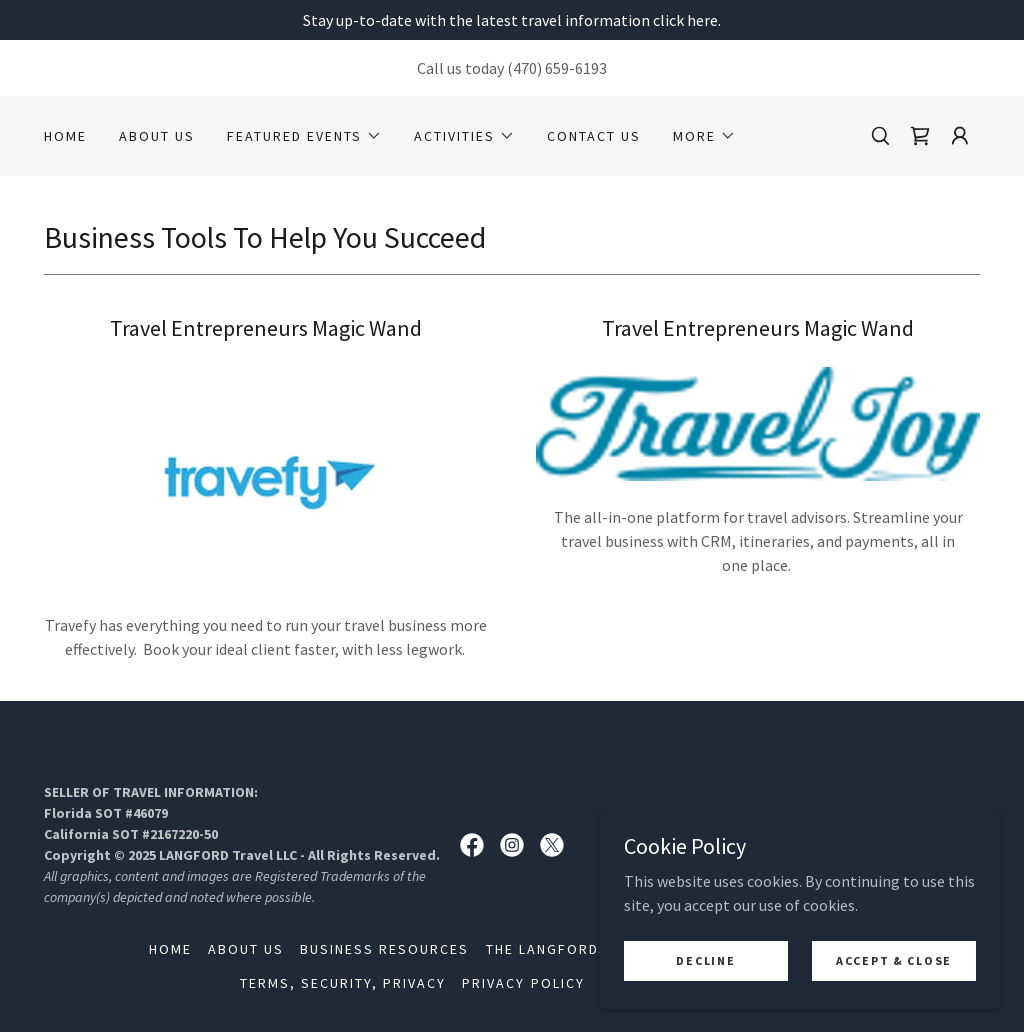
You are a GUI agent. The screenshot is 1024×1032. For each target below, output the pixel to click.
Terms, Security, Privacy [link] (343, 983)
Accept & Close (894, 960)
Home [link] (65, 136)
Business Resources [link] (384, 949)
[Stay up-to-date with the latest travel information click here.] (512, 20)
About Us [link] (157, 136)
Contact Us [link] (594, 136)
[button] (304, 136)
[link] (920, 136)
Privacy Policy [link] (523, 983)
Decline (705, 960)
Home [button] (170, 949)
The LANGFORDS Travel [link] (577, 949)
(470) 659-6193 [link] (557, 68)
